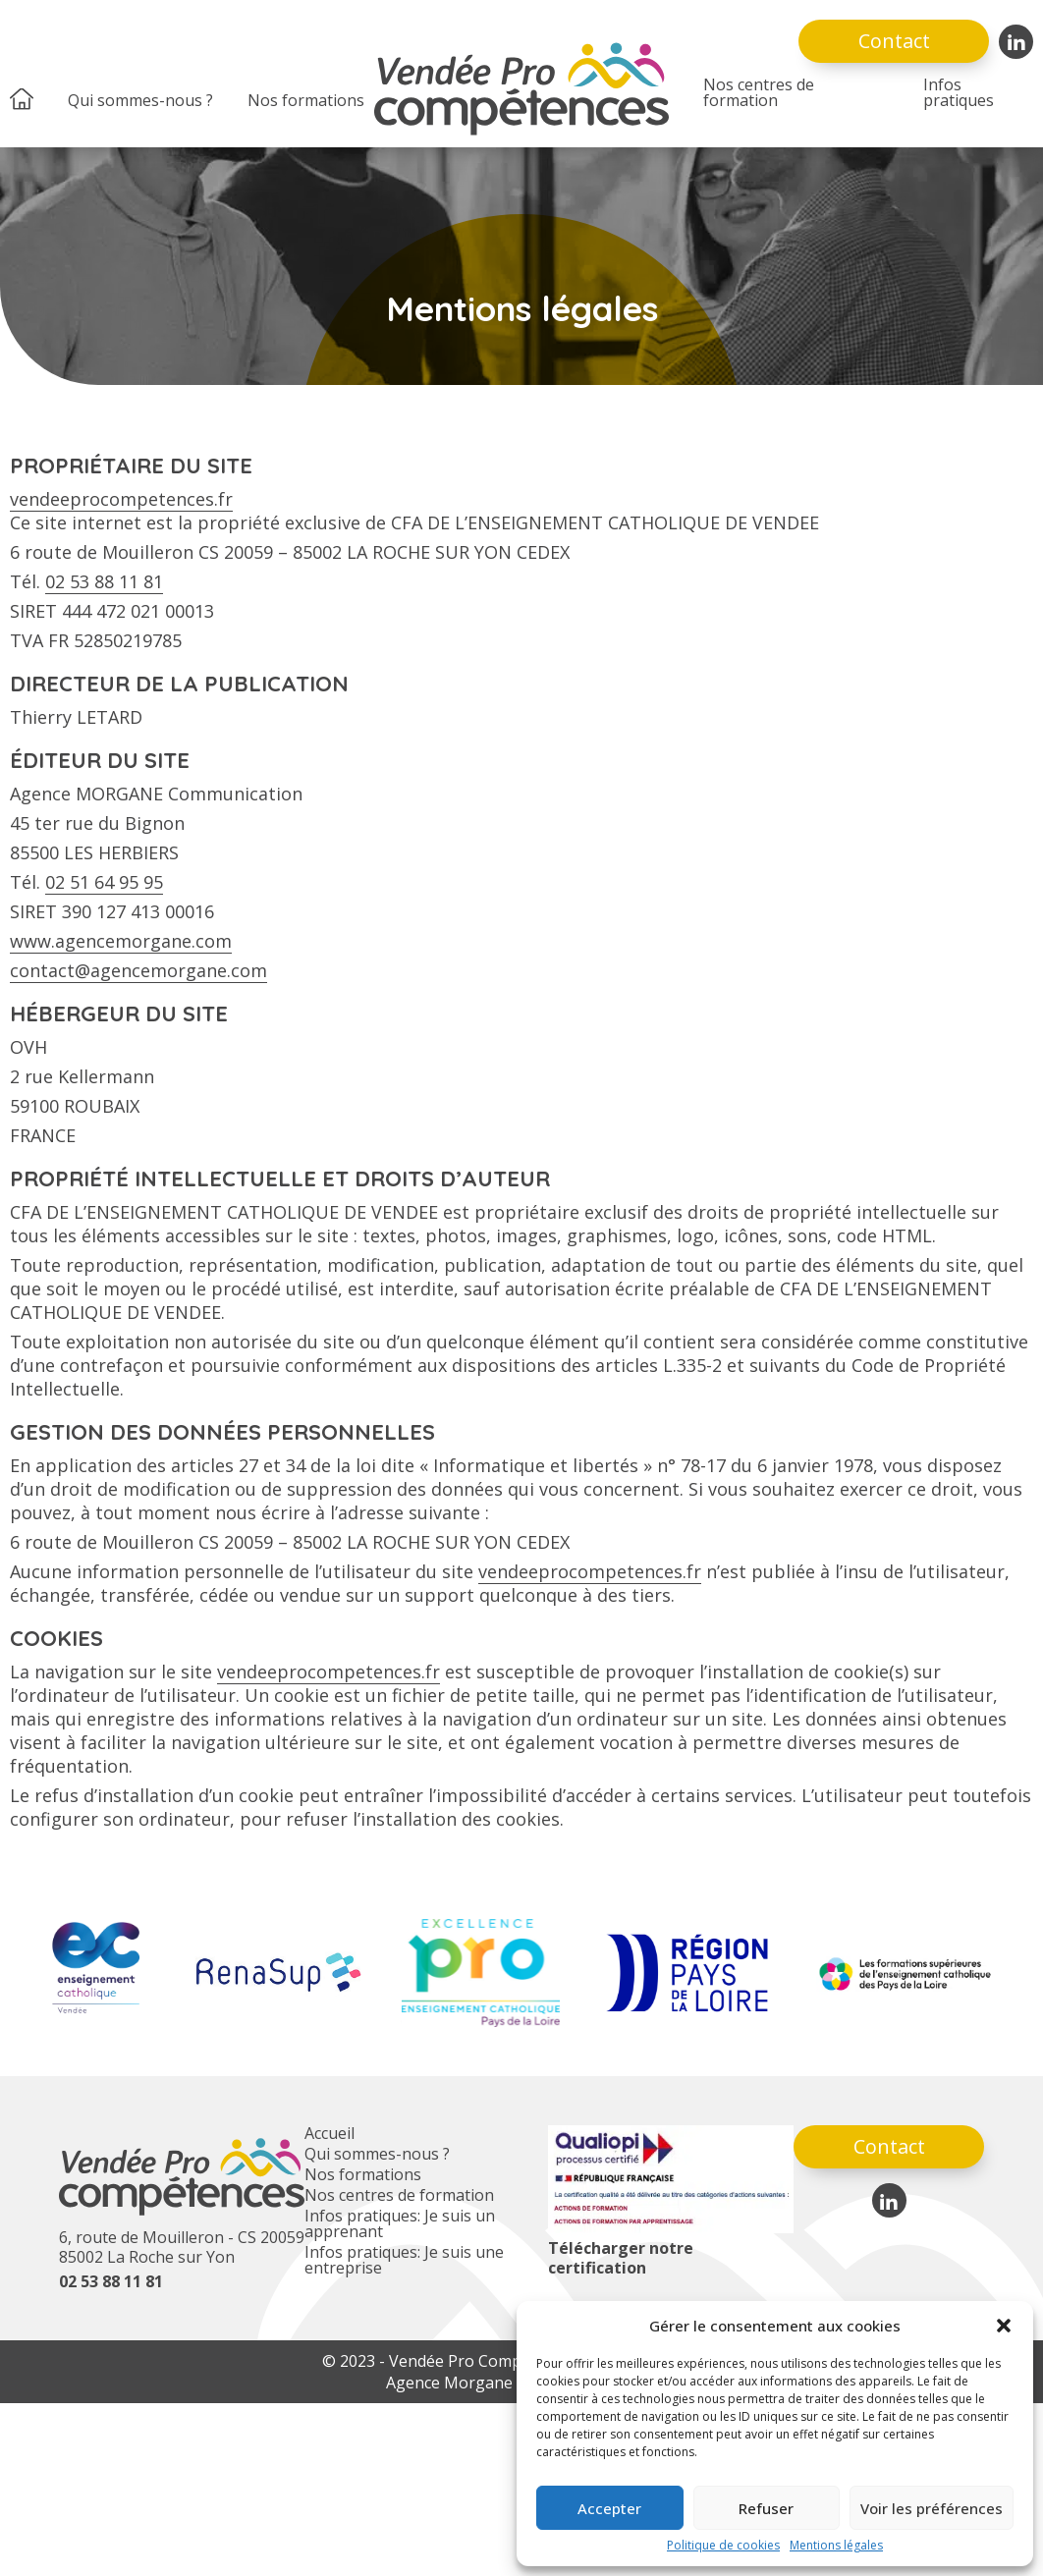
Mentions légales (836, 2545)
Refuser (766, 2508)
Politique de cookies (723, 2545)
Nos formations (305, 100)
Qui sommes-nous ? (140, 100)
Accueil (329, 2133)
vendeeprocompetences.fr (121, 499)
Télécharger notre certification (620, 2257)
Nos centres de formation (758, 92)
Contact (894, 40)
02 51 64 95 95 (104, 882)
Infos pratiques (958, 92)
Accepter (609, 2508)
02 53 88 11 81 (104, 581)
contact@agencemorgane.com (138, 970)
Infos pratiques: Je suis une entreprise (404, 2259)
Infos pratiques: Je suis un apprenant (399, 2223)
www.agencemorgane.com (121, 941)
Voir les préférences (931, 2508)
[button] (1004, 2325)
